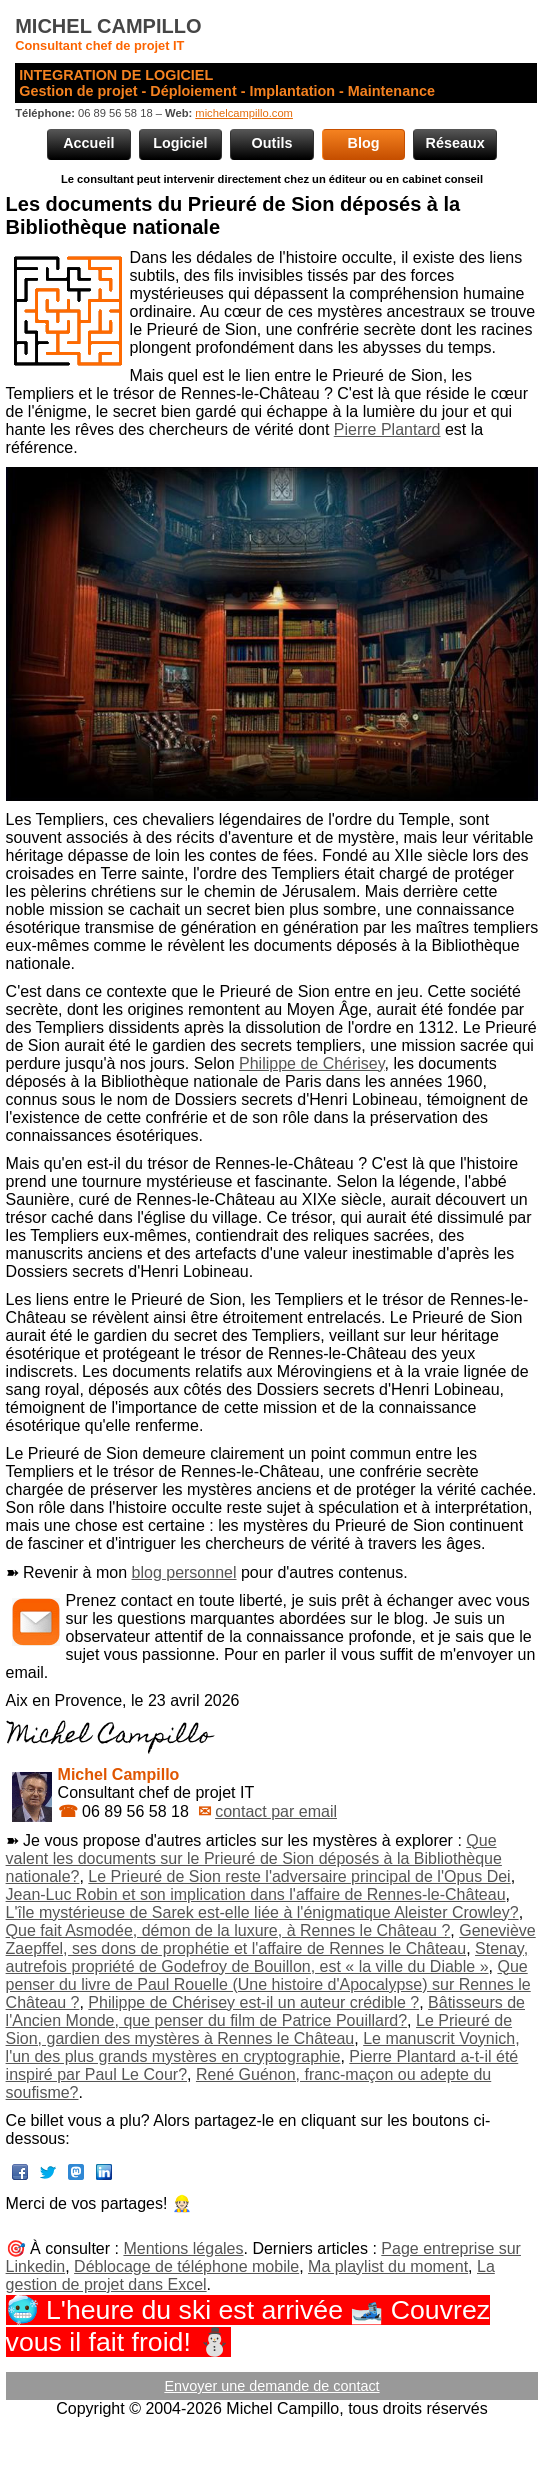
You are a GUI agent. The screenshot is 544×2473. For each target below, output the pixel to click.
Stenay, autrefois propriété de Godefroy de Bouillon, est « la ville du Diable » (267, 1957)
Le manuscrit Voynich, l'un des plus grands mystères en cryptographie (263, 2047)
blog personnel (184, 1572)
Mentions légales (183, 2248)
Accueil (88, 143)
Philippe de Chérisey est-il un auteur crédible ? (253, 2002)
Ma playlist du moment (388, 2266)
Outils (272, 143)
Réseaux (455, 143)
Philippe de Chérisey (312, 1063)
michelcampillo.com (244, 113)
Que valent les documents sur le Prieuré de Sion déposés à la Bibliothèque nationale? (254, 1858)
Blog (364, 143)
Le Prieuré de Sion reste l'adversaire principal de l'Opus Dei (299, 1876)
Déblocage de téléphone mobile (186, 2266)
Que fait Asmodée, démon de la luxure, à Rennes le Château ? (228, 1930)
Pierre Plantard (387, 429)
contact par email (276, 1811)
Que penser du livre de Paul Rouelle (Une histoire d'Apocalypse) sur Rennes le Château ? (268, 1984)
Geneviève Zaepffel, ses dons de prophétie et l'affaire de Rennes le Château (271, 1939)
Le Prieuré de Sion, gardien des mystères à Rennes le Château (259, 2029)
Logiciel (180, 143)
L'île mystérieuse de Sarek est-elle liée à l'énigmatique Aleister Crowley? (262, 1912)
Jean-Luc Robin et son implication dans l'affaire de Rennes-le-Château (256, 1894)
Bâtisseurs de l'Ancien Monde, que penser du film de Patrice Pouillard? (265, 2011)
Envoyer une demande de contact (271, 2386)
